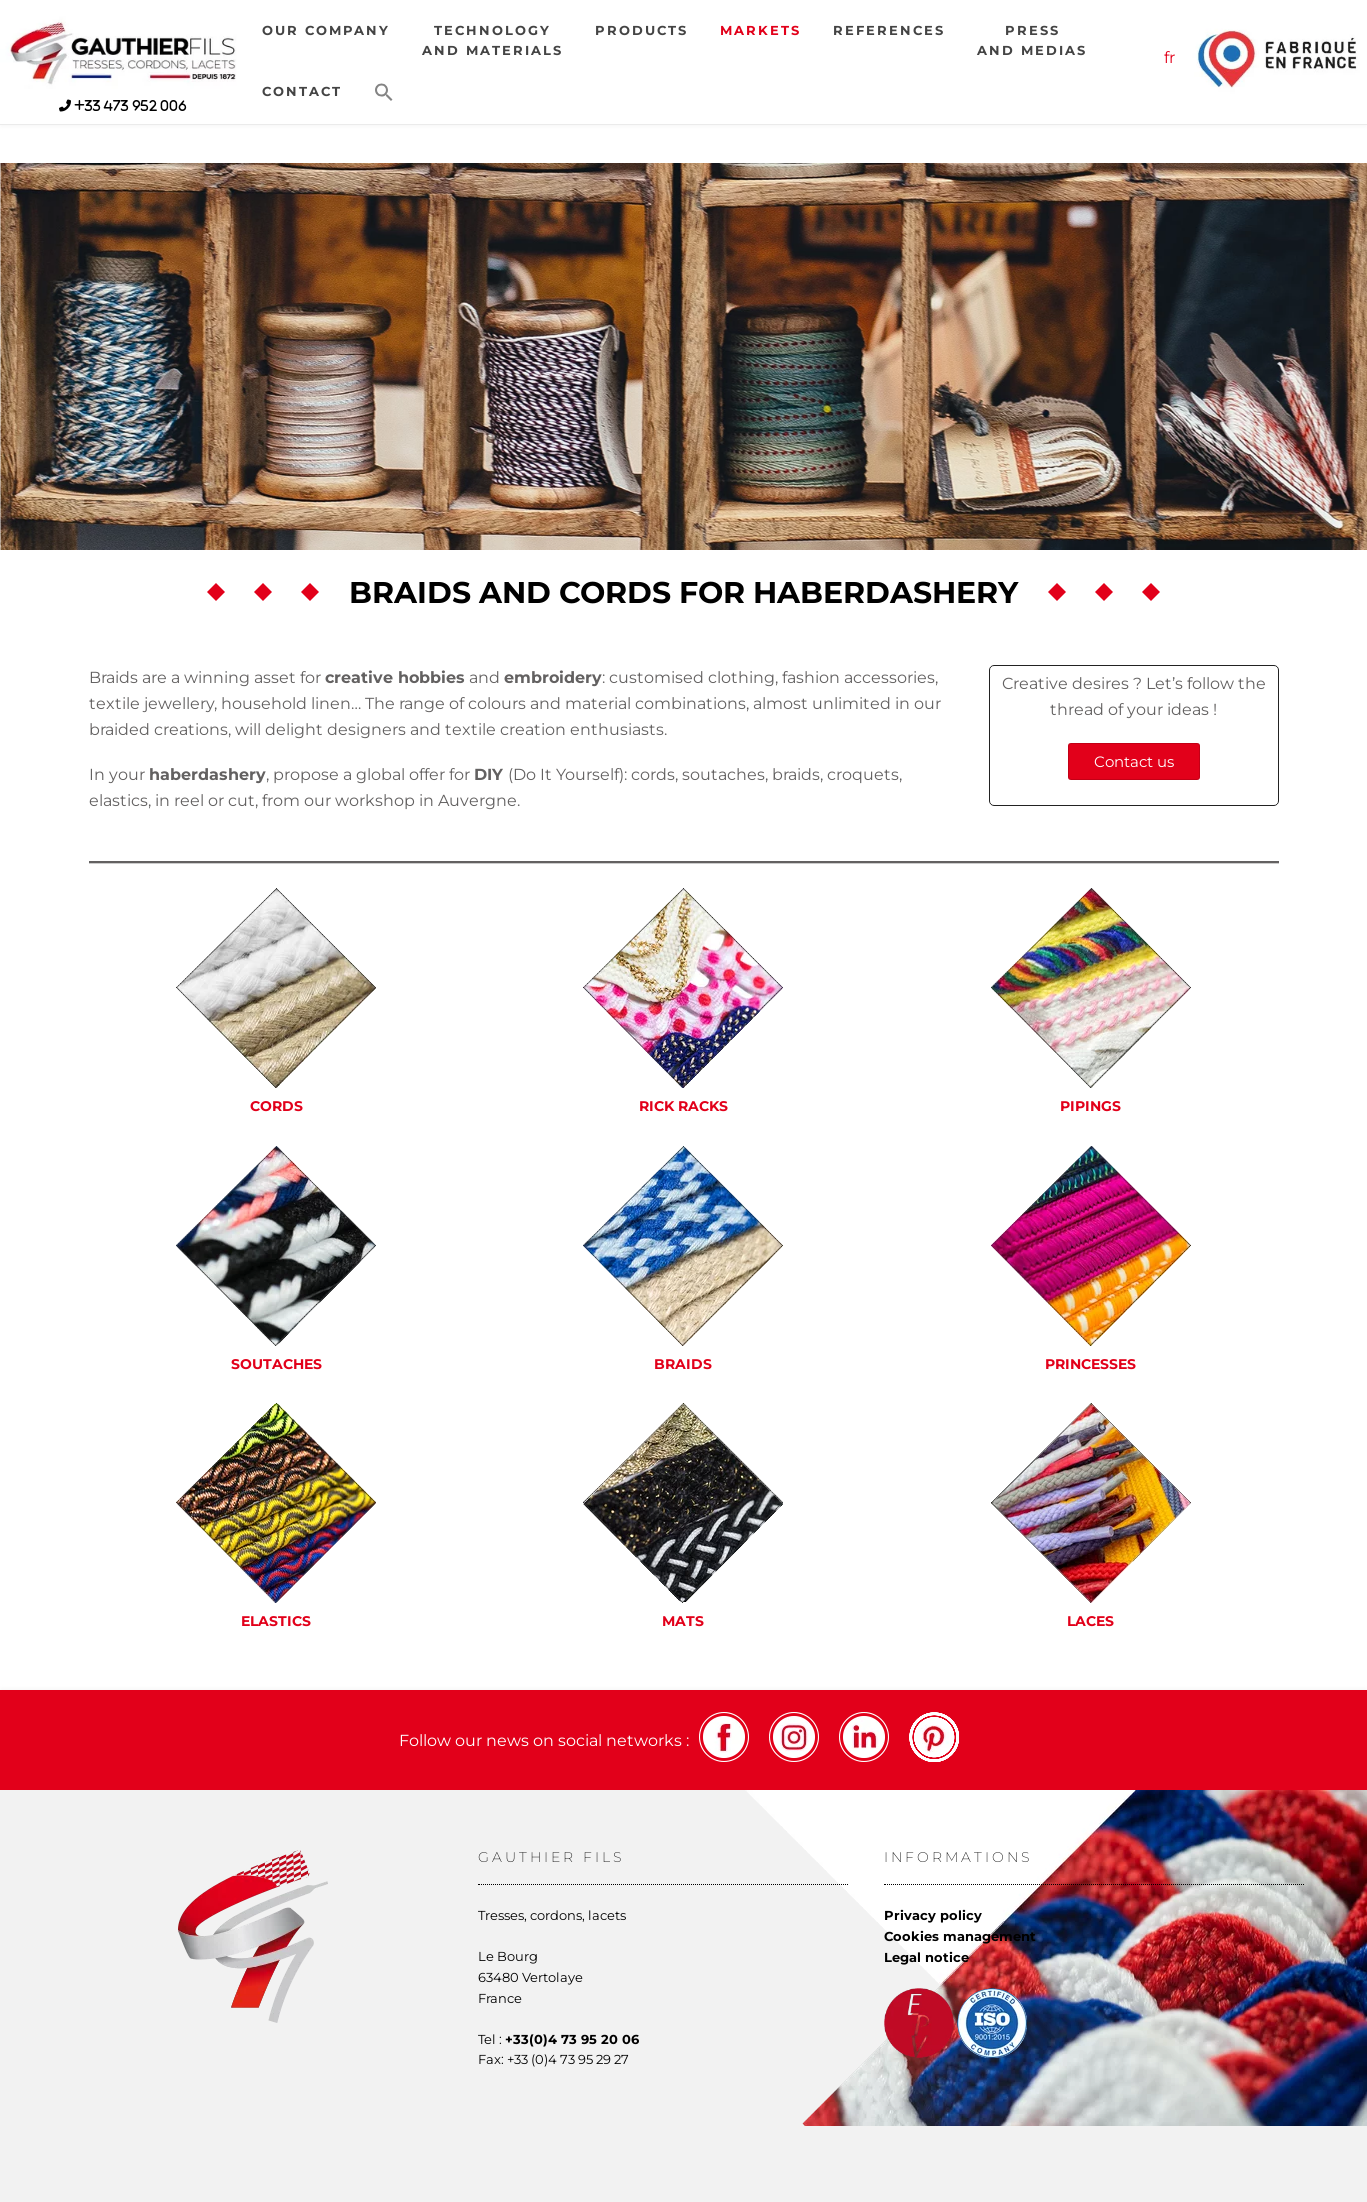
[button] (384, 93)
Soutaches (276, 1364)
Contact (302, 91)
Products (641, 30)
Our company (326, 30)
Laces (1090, 1621)
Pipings (1090, 1106)
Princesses (1090, 1364)
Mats (683, 1621)
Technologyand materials (492, 40)
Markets (760, 30)
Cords (276, 1106)
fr (1169, 57)
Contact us (1134, 761)
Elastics (276, 1621)
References (889, 30)
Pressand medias (1032, 40)
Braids (683, 1364)
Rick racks (683, 1106)
